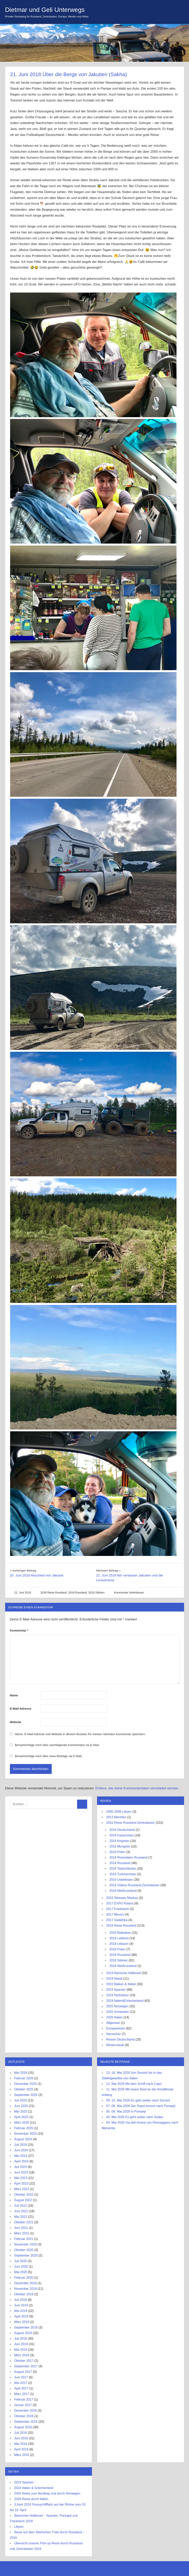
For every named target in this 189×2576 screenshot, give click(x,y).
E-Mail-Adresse (20, 1708)
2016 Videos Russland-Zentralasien (134, 1885)
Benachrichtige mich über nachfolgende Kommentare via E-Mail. (57, 1745)
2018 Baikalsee (120, 1932)
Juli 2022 (20, 2205)
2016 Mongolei (119, 1846)
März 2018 (21, 2355)
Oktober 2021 (23, 2222)
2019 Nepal (114, 1978)
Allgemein (113, 2023)
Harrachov (113, 2034)
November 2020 (25, 2244)
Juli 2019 (20, 2299)
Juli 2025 (20, 2100)
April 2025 (21, 2117)
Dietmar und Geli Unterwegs (45, 9)
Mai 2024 (20, 2155)
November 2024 (25, 2133)
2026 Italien (114, 2017)
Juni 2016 (21, 2438)
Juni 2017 (21, 2377)
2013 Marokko (116, 1817)
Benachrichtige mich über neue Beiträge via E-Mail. (48, 1756)
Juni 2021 (21, 2227)
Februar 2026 (23, 2078)
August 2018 (23, 2333)
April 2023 (21, 2183)
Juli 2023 (20, 2167)
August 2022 (23, 2200)
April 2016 (21, 2449)
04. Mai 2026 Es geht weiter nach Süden (134, 2117)
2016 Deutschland (122, 1829)
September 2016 (26, 2421)
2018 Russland (77, 1592)
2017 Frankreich (117, 1909)
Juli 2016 (20, 2432)
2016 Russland (120, 1863)
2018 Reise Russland (53, 1592)
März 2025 (21, 2122)
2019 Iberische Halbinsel (123, 1973)
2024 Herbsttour (117, 1995)
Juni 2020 (21, 2266)
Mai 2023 (20, 2178)
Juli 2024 (20, 2144)
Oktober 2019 (23, 2294)
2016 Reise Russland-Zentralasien (130, 1822)
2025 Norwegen (117, 2006)
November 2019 (25, 2288)
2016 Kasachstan (121, 1835)
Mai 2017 (20, 2383)
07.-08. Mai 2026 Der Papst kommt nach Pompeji (141, 2106)
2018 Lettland (119, 1938)
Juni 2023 (21, 2172)
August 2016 (23, 2427)
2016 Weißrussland (123, 1890)
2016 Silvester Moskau (122, 1898)
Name (14, 1695)
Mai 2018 (20, 2349)
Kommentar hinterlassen (129, 1592)
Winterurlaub (115, 2045)
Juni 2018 (21, 2344)
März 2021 (21, 2233)
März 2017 (21, 2394)
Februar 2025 (23, 2128)
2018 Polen (117, 1949)
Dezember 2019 (25, 2283)
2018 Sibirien (96, 1592)
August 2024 (23, 2139)
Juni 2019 (21, 2305)
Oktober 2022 (23, 2194)
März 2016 (21, 2455)
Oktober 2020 (23, 2250)
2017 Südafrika (117, 1920)
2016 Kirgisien (119, 1841)
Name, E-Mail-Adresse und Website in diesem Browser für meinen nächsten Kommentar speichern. (80, 1734)
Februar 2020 (23, 2277)
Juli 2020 (20, 2261)
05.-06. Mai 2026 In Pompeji (126, 2111)
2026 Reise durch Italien (31, 2499)
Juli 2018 (20, 2338)
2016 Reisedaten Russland (128, 1857)
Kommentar (19, 1630)
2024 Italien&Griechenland (125, 2000)
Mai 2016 (20, 2443)
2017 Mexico (115, 1914)
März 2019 (21, 2322)
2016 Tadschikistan (122, 1868)
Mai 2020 (20, 2272)
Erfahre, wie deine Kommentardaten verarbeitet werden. (137, 1788)
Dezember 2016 (25, 2410)
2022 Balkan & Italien (121, 1984)
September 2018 (26, 2327)
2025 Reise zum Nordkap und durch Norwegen (47, 2493)
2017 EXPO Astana (120, 1903)
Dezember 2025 (25, 2083)
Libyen (19, 2526)
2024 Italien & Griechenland (33, 2488)
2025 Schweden (117, 2011)
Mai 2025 (20, 2111)
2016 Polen (117, 1852)
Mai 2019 (20, 2311)
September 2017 (26, 2366)
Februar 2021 (23, 2239)
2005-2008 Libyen (119, 1811)
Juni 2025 (21, 2106)
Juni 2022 (21, 2211)
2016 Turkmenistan (122, 1874)
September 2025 (26, 2095)
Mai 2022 (20, 2216)
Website (15, 1722)
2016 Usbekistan (121, 1879)
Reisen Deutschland (120, 2039)
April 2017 (21, 2388)
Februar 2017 (23, 2399)
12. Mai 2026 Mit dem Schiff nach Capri (134, 2083)
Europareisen (115, 2028)
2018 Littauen (119, 1943)
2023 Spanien (116, 1989)
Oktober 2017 (23, 2360)
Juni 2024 (21, 2150)
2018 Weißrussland (123, 1966)
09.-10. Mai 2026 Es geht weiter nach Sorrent (138, 2100)
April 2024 (21, 2161)
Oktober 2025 (23, 2089)
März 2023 (21, 2189)
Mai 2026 (20, 2072)
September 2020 (26, 2255)
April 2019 (21, 2316)
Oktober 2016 (23, 2416)
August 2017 (23, 2371)
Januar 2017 (23, 2405)
